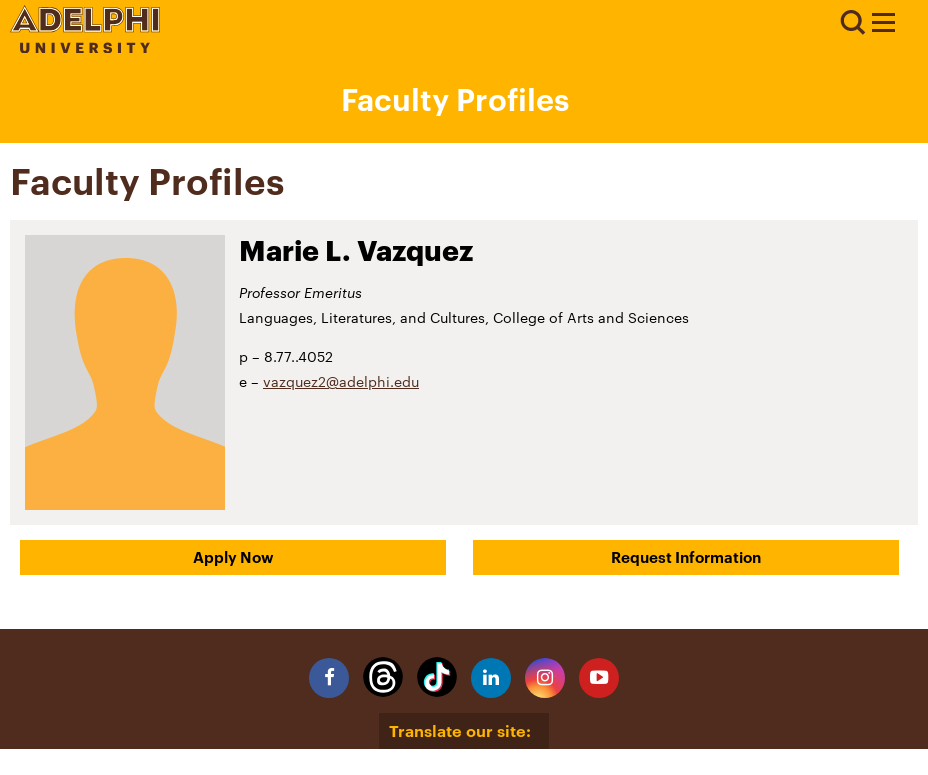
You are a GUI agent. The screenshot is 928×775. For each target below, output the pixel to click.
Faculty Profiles (455, 99)
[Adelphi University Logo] (85, 47)
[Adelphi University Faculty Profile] (883, 25)
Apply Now (233, 557)
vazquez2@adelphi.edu (341, 381)
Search (852, 23)
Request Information (686, 557)
